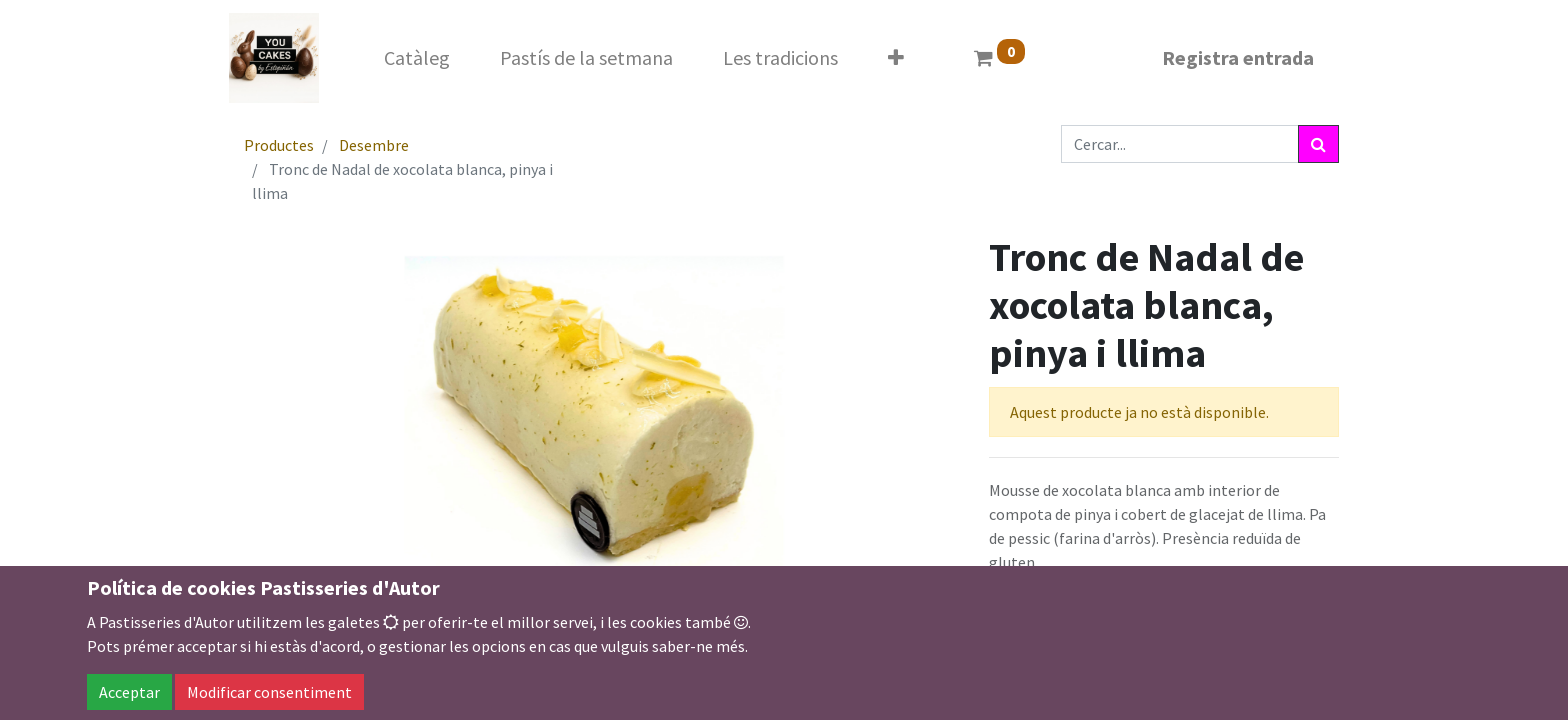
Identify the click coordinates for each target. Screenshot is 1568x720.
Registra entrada (1238, 57)
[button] (896, 58)
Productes (279, 145)
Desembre (374, 145)
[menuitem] (417, 58)
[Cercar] (1318, 144)
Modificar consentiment (269, 692)
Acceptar (129, 692)
